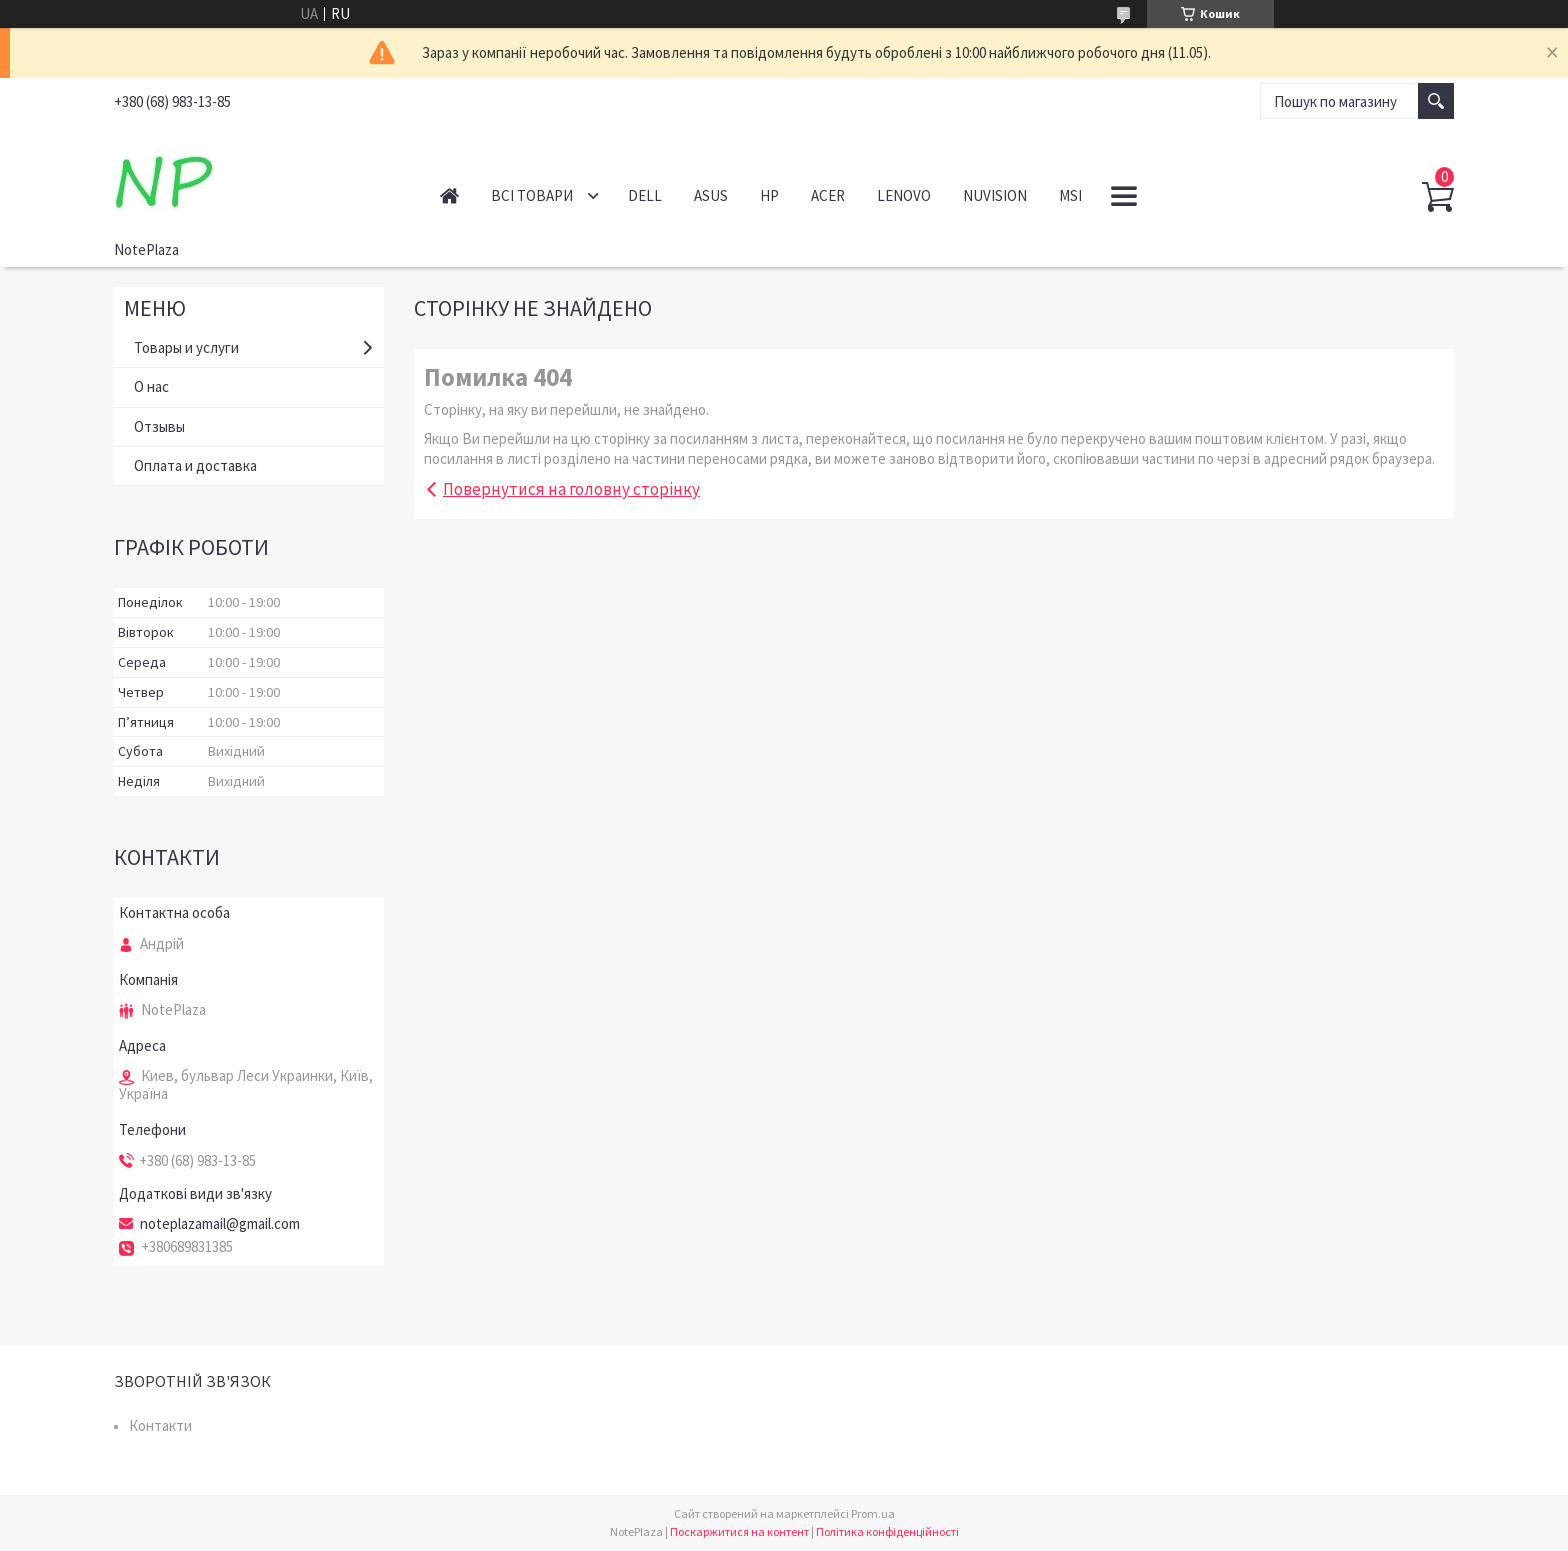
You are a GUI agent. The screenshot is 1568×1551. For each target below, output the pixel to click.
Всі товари (532, 195)
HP (769, 195)
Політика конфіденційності (887, 1531)
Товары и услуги (186, 347)
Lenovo (904, 195)
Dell (645, 195)
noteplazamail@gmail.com (220, 1224)
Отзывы (159, 426)
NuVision (995, 195)
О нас (151, 386)
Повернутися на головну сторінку (571, 489)
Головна (449, 195)
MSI (1070, 195)
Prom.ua (873, 1513)
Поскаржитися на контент (739, 1531)
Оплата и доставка (195, 465)
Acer (828, 195)
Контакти (160, 1425)
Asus (711, 195)
